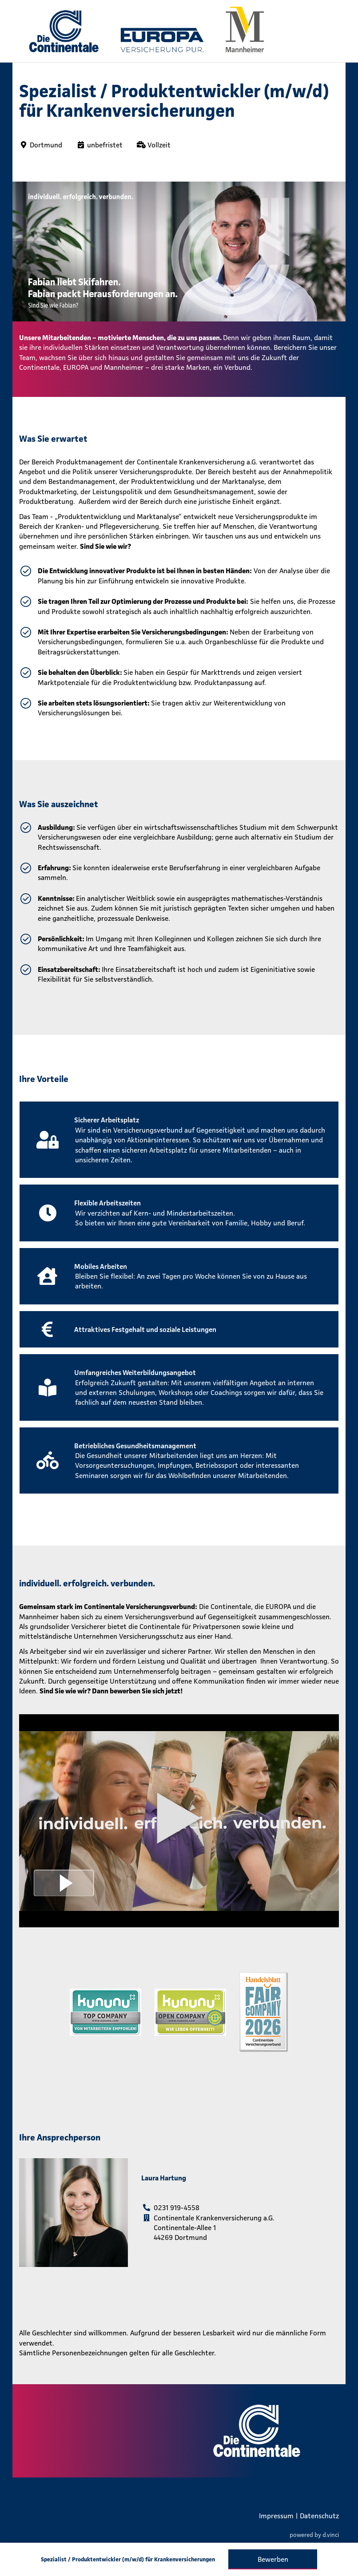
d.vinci (330, 2534)
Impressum (276, 2515)
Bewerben (273, 2559)
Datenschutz (319, 2515)
